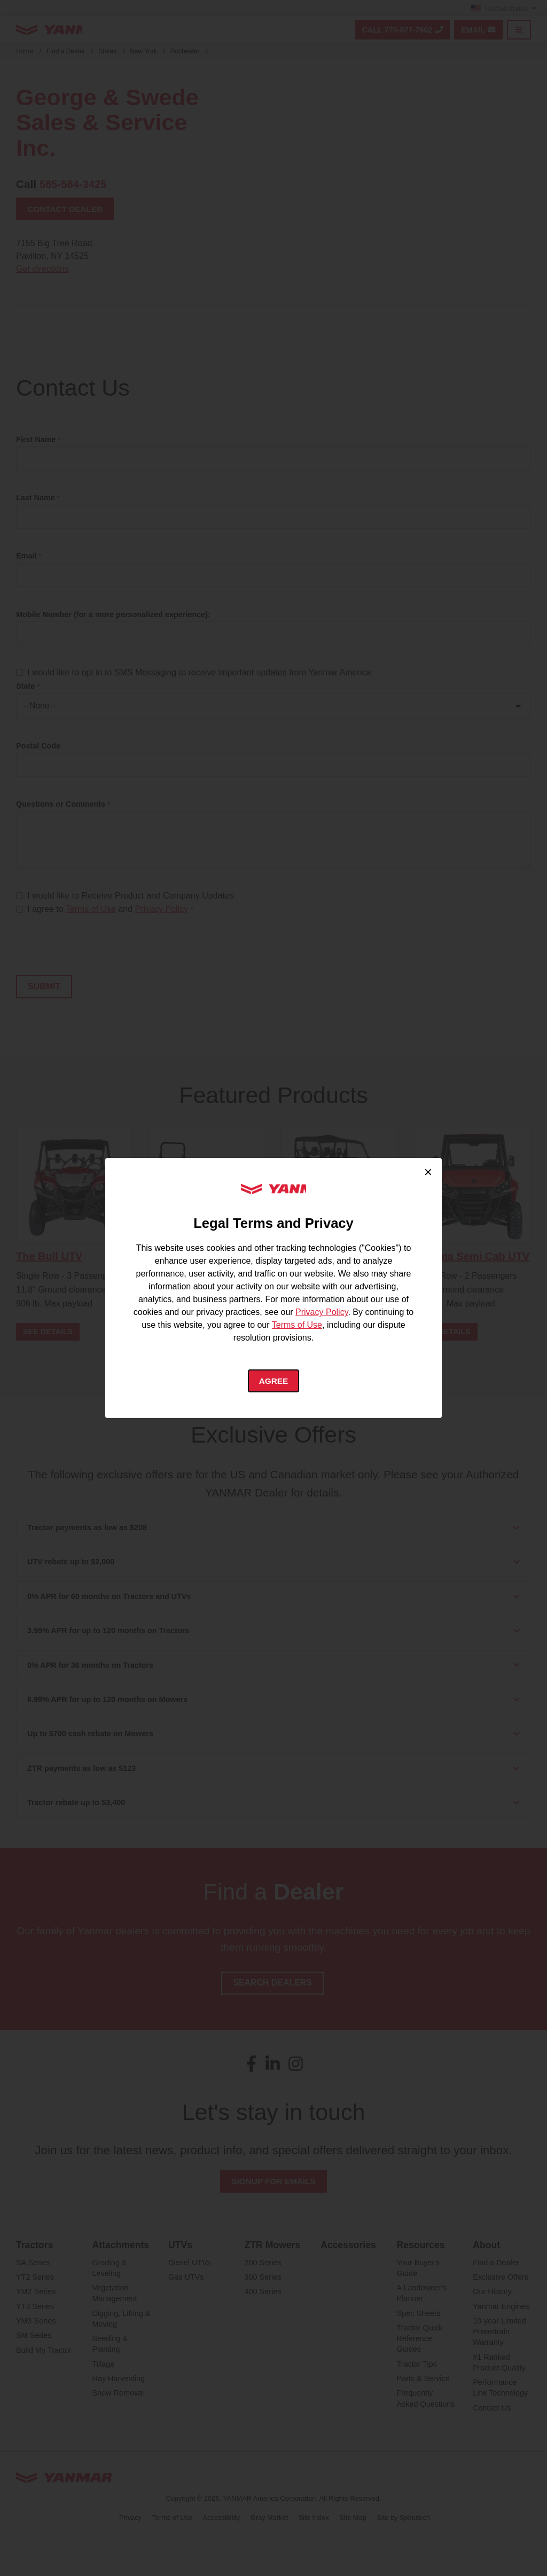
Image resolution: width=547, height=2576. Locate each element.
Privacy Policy (321, 1311)
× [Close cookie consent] (428, 1171)
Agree (274, 1380)
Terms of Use (297, 1324)
